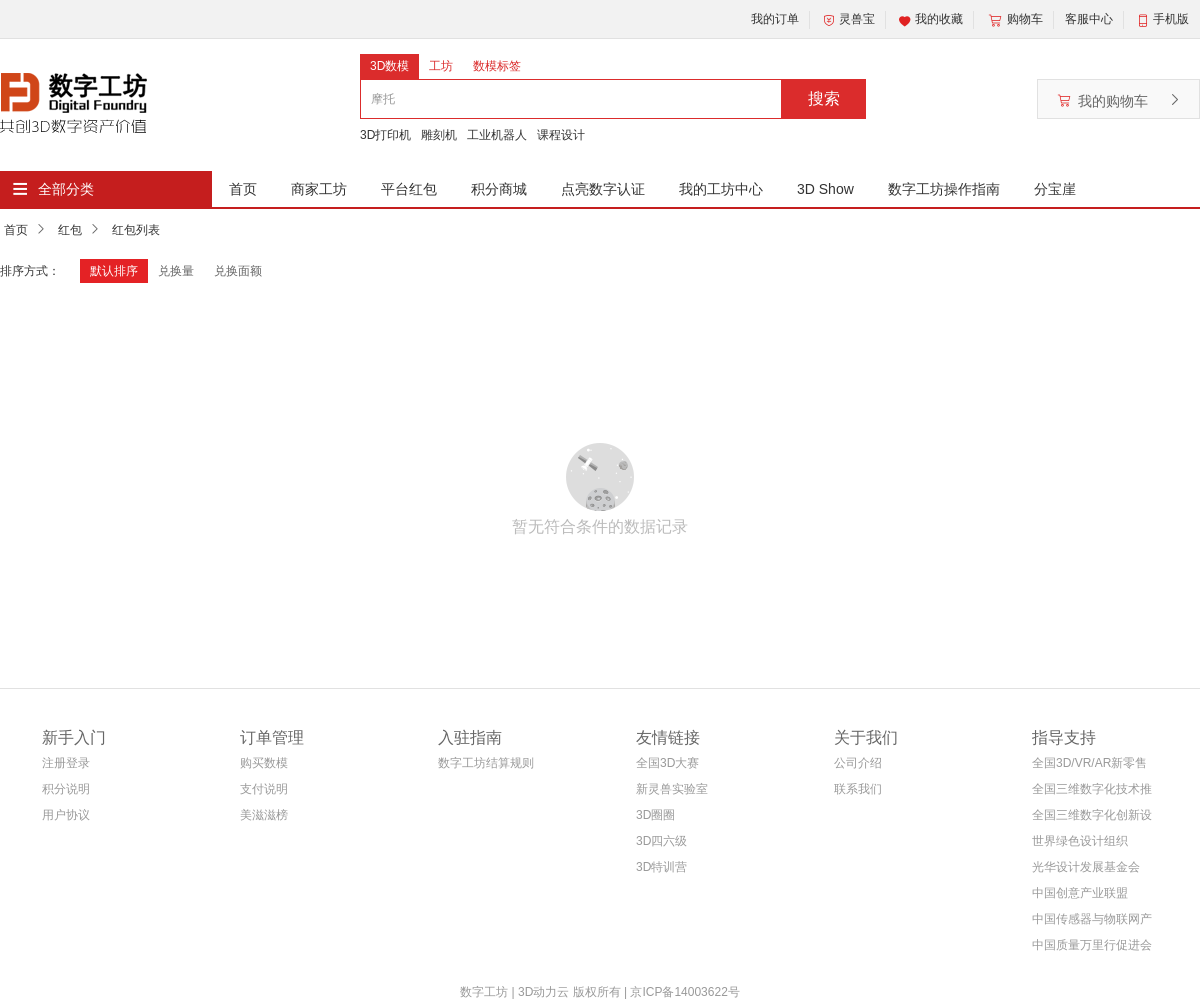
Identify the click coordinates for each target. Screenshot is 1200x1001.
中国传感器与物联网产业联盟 (1092, 922)
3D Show (825, 189)
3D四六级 (661, 841)
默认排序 (114, 271)
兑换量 (176, 271)
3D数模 (389, 66)
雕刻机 (439, 135)
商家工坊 (319, 189)
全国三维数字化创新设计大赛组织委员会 (1092, 818)
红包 (70, 230)
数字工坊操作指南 (944, 189)
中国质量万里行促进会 (1092, 945)
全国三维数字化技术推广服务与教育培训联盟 (1092, 792)
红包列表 (136, 230)
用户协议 (66, 815)
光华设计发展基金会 (1086, 867)
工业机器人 (497, 135)
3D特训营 (661, 867)
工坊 (441, 66)
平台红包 (409, 189)
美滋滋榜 (264, 815)
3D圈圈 (655, 815)
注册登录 (66, 763)
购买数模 (264, 763)
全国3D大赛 (667, 763)
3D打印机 (385, 135)
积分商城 (499, 189)
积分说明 (66, 789)
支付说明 (264, 789)
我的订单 (775, 19)
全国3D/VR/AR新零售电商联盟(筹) (1089, 766)
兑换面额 (238, 271)
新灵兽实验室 (672, 789)
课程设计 (561, 135)
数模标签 (497, 66)
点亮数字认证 (603, 189)
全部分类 (66, 189)
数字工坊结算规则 (486, 763)
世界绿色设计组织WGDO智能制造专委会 (1087, 844)
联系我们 (858, 789)
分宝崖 (1055, 189)
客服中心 (1089, 19)
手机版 (1171, 19)
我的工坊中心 (721, 189)
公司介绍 (858, 763)
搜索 (824, 98)
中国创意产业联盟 (1080, 893)
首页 (243, 189)
